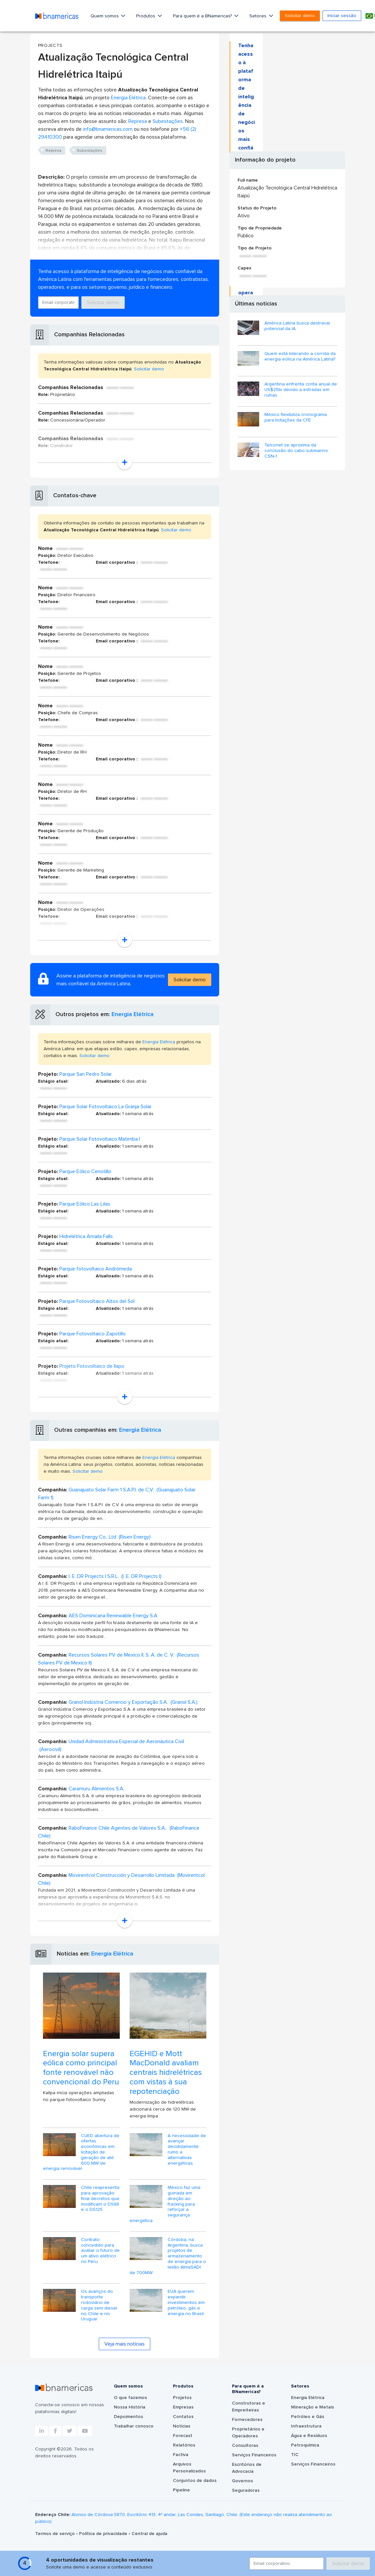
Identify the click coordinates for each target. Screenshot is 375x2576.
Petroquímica (305, 2445)
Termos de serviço (55, 2533)
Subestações (168, 121)
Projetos (182, 2397)
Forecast (182, 2435)
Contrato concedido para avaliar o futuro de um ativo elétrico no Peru (100, 2250)
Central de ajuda (149, 2533)
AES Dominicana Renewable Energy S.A (113, 1615)
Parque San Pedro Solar (85, 1074)
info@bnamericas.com (108, 129)
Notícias (181, 2426)
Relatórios (184, 2445)
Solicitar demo (300, 15)
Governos (242, 2481)
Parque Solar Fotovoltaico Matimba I (99, 1139)
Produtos (146, 16)
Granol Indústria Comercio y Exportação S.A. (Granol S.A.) (133, 1702)
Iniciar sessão (341, 15)
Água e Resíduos (309, 2435)
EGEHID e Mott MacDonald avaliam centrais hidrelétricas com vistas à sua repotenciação (166, 2072)
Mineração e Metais (312, 2407)
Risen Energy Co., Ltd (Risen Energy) (110, 1537)
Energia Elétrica (128, 97)
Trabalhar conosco (134, 2426)
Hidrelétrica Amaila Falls (86, 1236)
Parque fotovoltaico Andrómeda (95, 1268)
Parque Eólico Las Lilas (84, 1204)
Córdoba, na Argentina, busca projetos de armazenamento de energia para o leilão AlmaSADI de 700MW (168, 2256)
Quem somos (105, 16)
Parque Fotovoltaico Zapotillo (92, 1333)
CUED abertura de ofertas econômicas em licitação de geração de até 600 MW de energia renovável (81, 2152)
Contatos (183, 2416)
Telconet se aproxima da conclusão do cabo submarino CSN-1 (296, 451)
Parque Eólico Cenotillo (85, 1171)
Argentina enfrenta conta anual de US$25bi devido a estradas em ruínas (300, 390)
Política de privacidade (104, 2533)
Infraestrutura (306, 2426)
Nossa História (129, 2407)
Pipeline (181, 2490)
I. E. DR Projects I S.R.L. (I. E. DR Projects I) (115, 1576)
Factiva (180, 2454)
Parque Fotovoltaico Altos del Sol (97, 1301)
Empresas (183, 2407)
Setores (258, 16)
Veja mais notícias (124, 2344)
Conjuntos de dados (195, 2480)
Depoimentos (128, 2416)
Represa (137, 121)
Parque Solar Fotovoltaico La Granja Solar (105, 1106)
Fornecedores (247, 2419)
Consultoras (245, 2445)
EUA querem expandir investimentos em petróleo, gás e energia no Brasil (186, 2302)
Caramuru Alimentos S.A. (96, 1788)
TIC (295, 2454)
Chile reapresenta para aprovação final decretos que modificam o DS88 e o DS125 (100, 2198)
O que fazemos (130, 2397)
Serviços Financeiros (254, 2455)
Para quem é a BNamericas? (203, 16)
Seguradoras (246, 2490)
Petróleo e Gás (307, 2416)
